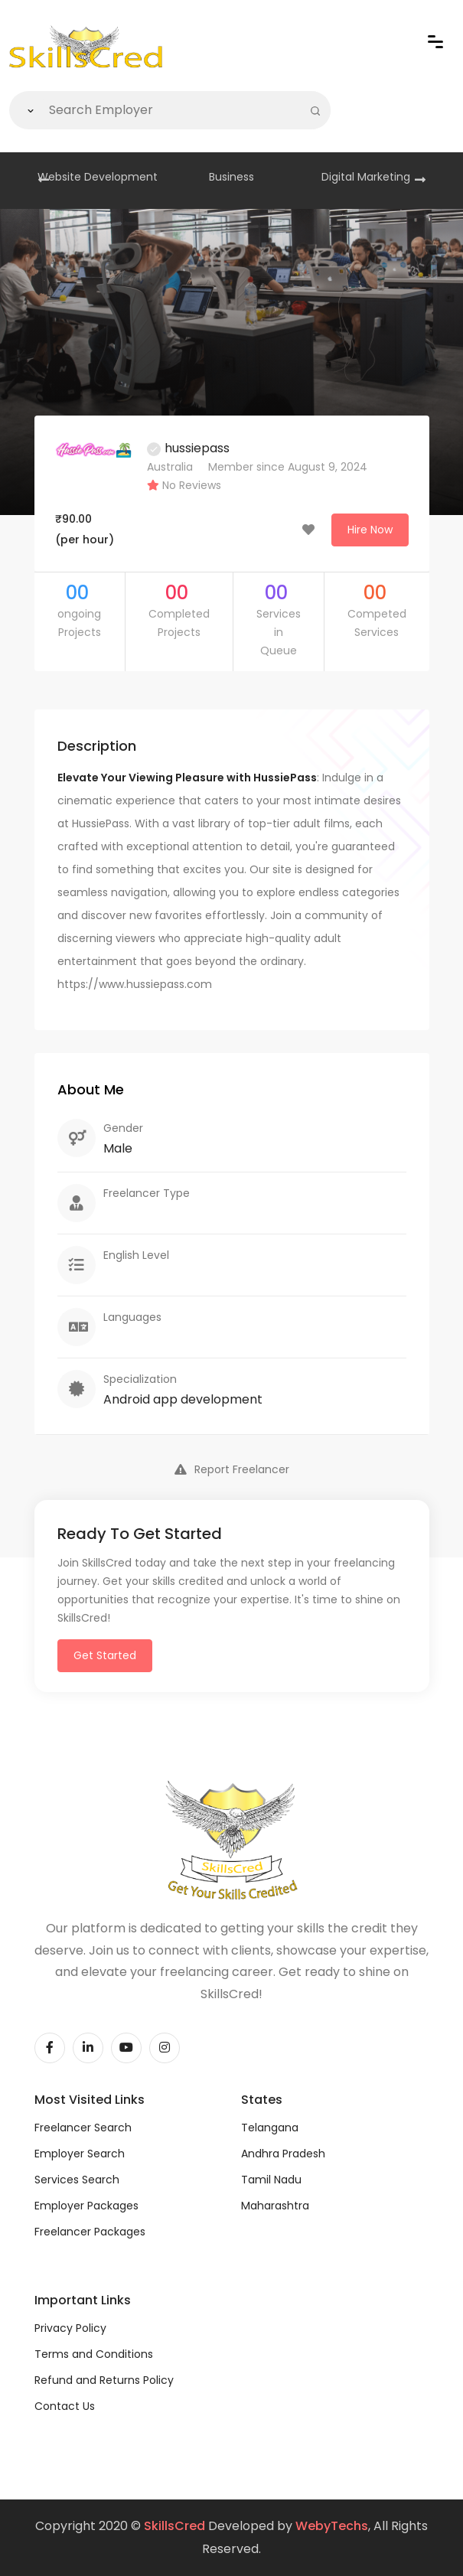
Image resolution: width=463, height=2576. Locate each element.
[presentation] (43, 180)
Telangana (269, 2127)
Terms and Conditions (93, 2354)
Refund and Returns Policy (104, 2380)
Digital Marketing (365, 176)
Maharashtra (275, 2205)
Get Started (104, 1655)
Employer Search (79, 2153)
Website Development (97, 176)
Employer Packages (86, 2205)
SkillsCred (174, 2526)
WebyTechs (331, 2526)
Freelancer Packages (89, 2231)
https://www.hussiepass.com (134, 984)
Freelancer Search (83, 2127)
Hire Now (370, 529)
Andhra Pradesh (283, 2153)
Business (231, 176)
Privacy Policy (70, 2328)
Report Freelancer (231, 1469)
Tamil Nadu (271, 2179)
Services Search (76, 2179)
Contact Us (64, 2406)
